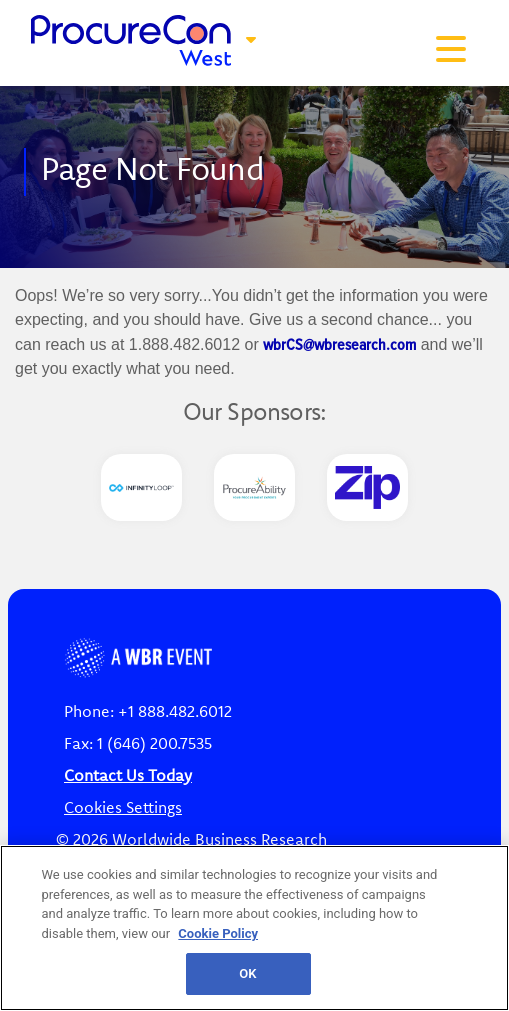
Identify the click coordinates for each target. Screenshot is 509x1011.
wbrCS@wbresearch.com (339, 344)
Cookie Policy (218, 933)
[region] (254, 928)
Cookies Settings (123, 807)
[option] (141, 488)
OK (247, 973)
